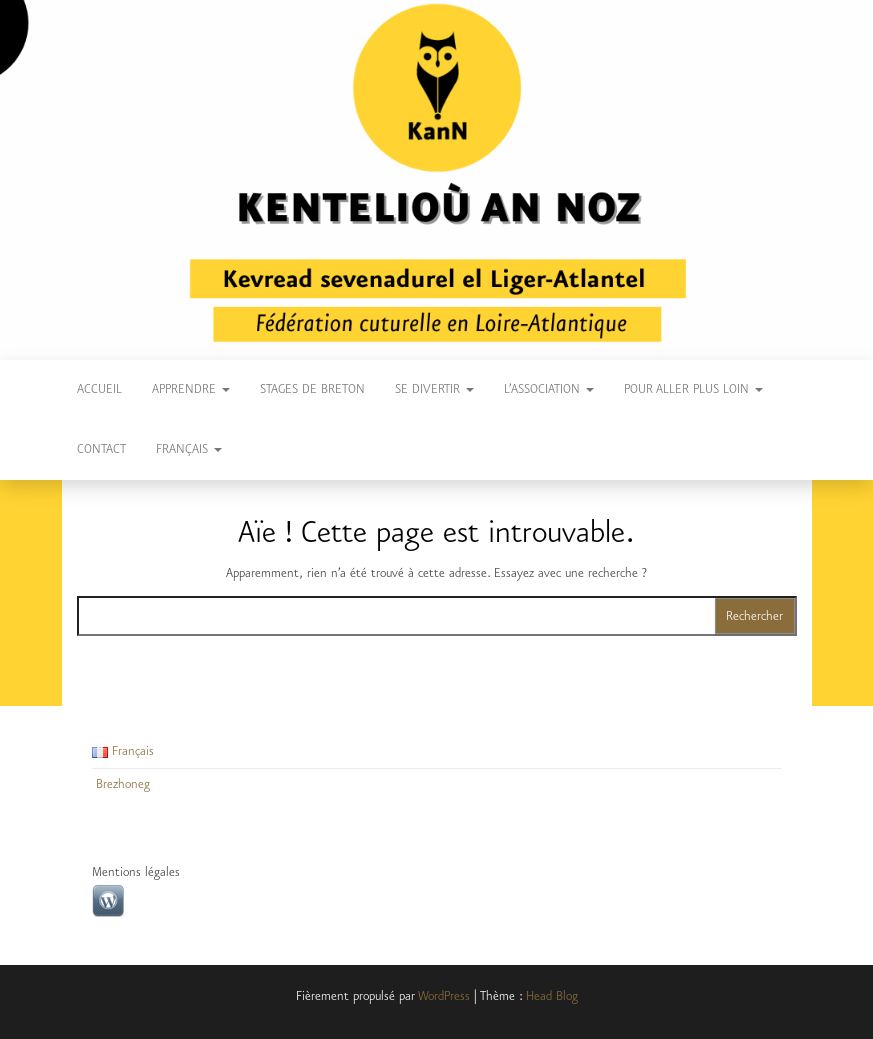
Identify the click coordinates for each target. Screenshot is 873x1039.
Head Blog (552, 996)
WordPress (444, 996)
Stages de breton (312, 389)
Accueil (99, 389)
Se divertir (434, 389)
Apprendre (191, 389)
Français (189, 449)
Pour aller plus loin (693, 389)
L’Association (549, 389)
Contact (101, 449)
